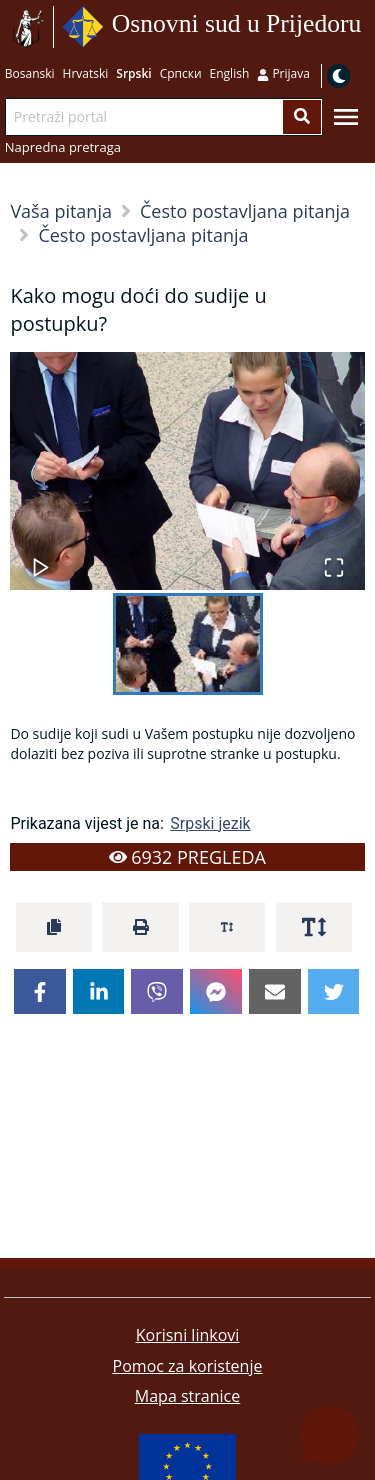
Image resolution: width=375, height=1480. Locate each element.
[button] (187, 471)
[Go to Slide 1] (188, 644)
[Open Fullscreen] (334, 557)
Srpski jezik (210, 823)
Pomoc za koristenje (188, 1366)
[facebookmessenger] (216, 992)
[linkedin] (99, 992)
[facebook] (40, 992)
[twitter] (334, 992)
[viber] (157, 992)
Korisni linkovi (188, 1335)
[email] (275, 992)
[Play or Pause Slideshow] (41, 557)
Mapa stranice (187, 1396)
